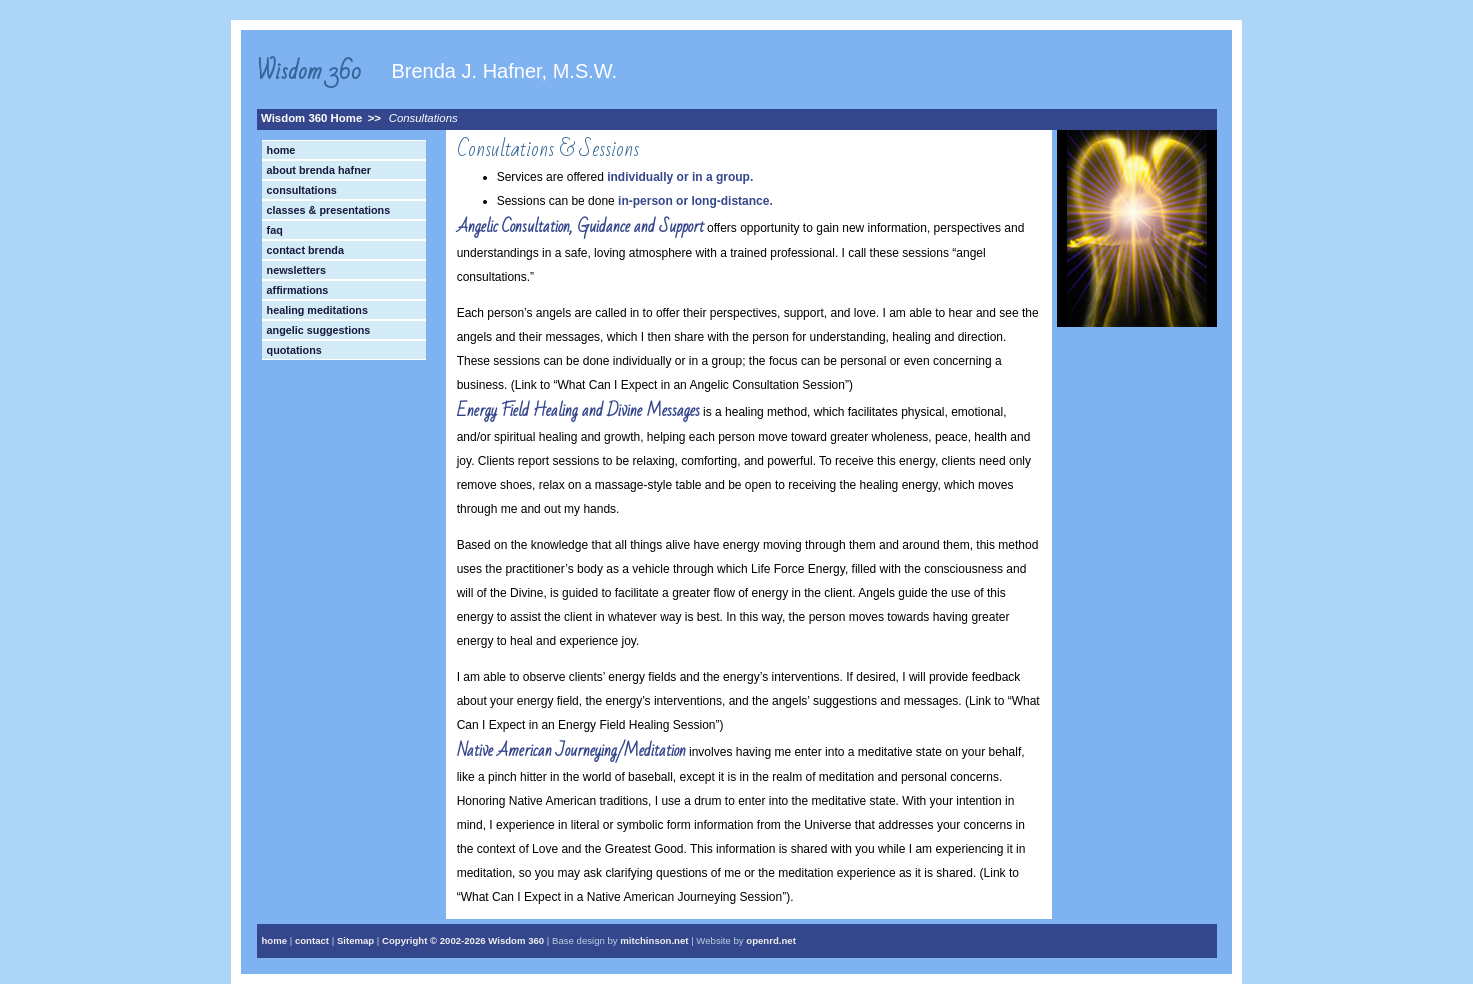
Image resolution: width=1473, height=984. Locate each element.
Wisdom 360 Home (311, 118)
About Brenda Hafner (319, 170)
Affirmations (298, 290)
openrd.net (771, 940)
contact (312, 940)
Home (281, 150)
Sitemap (355, 940)
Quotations (294, 350)
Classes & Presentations (329, 210)
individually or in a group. (680, 177)
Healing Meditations (317, 310)
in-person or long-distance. (695, 201)
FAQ (275, 230)
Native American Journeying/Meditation (571, 750)
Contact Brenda (305, 250)
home (275, 940)
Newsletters (296, 270)
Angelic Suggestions (319, 330)
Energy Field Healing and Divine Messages (578, 410)
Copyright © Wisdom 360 (463, 940)
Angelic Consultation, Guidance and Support (580, 226)
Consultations (423, 118)
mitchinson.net (654, 940)
